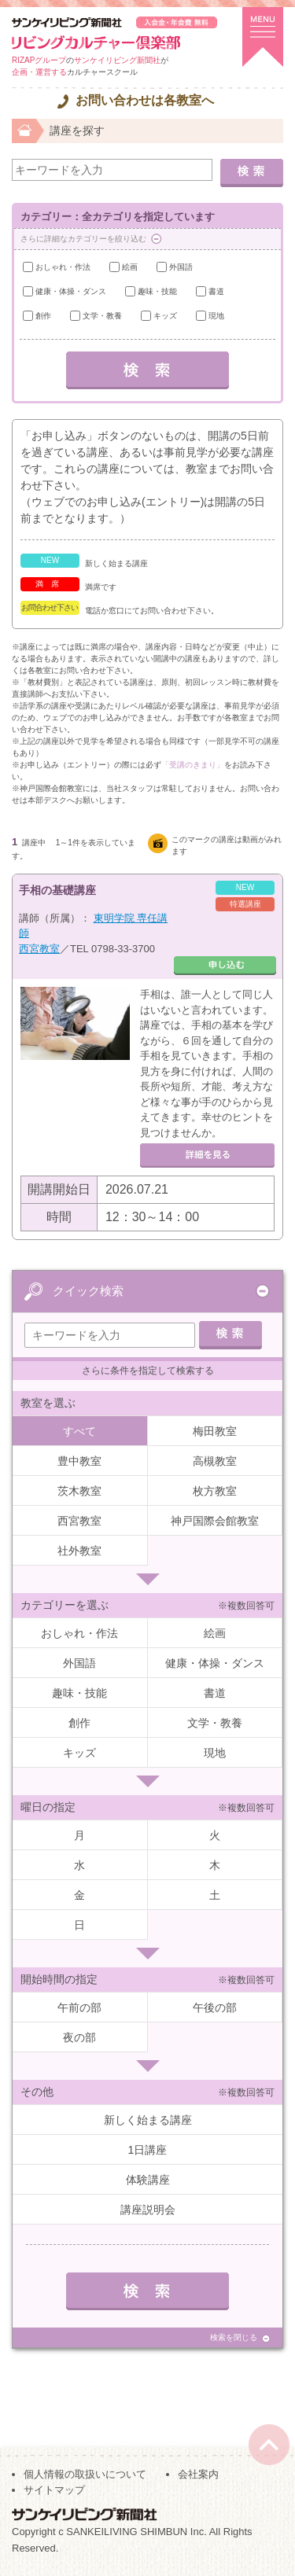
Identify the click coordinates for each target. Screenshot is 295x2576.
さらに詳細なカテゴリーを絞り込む (83, 238)
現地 (216, 315)
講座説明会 (147, 2209)
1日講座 (148, 2150)
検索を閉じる (233, 2337)
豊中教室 (79, 1461)
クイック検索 (88, 1290)
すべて (79, 1431)
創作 (43, 315)
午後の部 (215, 2007)
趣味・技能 (157, 291)
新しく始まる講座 (148, 2120)
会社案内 (198, 2474)
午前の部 (79, 2007)
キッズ (165, 315)
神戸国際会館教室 (215, 1520)
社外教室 (79, 1550)
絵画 (130, 267)
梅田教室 (215, 1431)
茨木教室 (79, 1491)
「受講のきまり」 (192, 764)
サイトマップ (54, 2490)
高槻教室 (215, 1461)
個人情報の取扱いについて (85, 2474)
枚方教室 (215, 1491)
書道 (216, 291)
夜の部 (79, 2037)
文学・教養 (102, 315)
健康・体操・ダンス (70, 291)
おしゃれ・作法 (62, 267)
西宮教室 (39, 949)
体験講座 (148, 2179)
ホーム (24, 128)
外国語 (181, 267)
